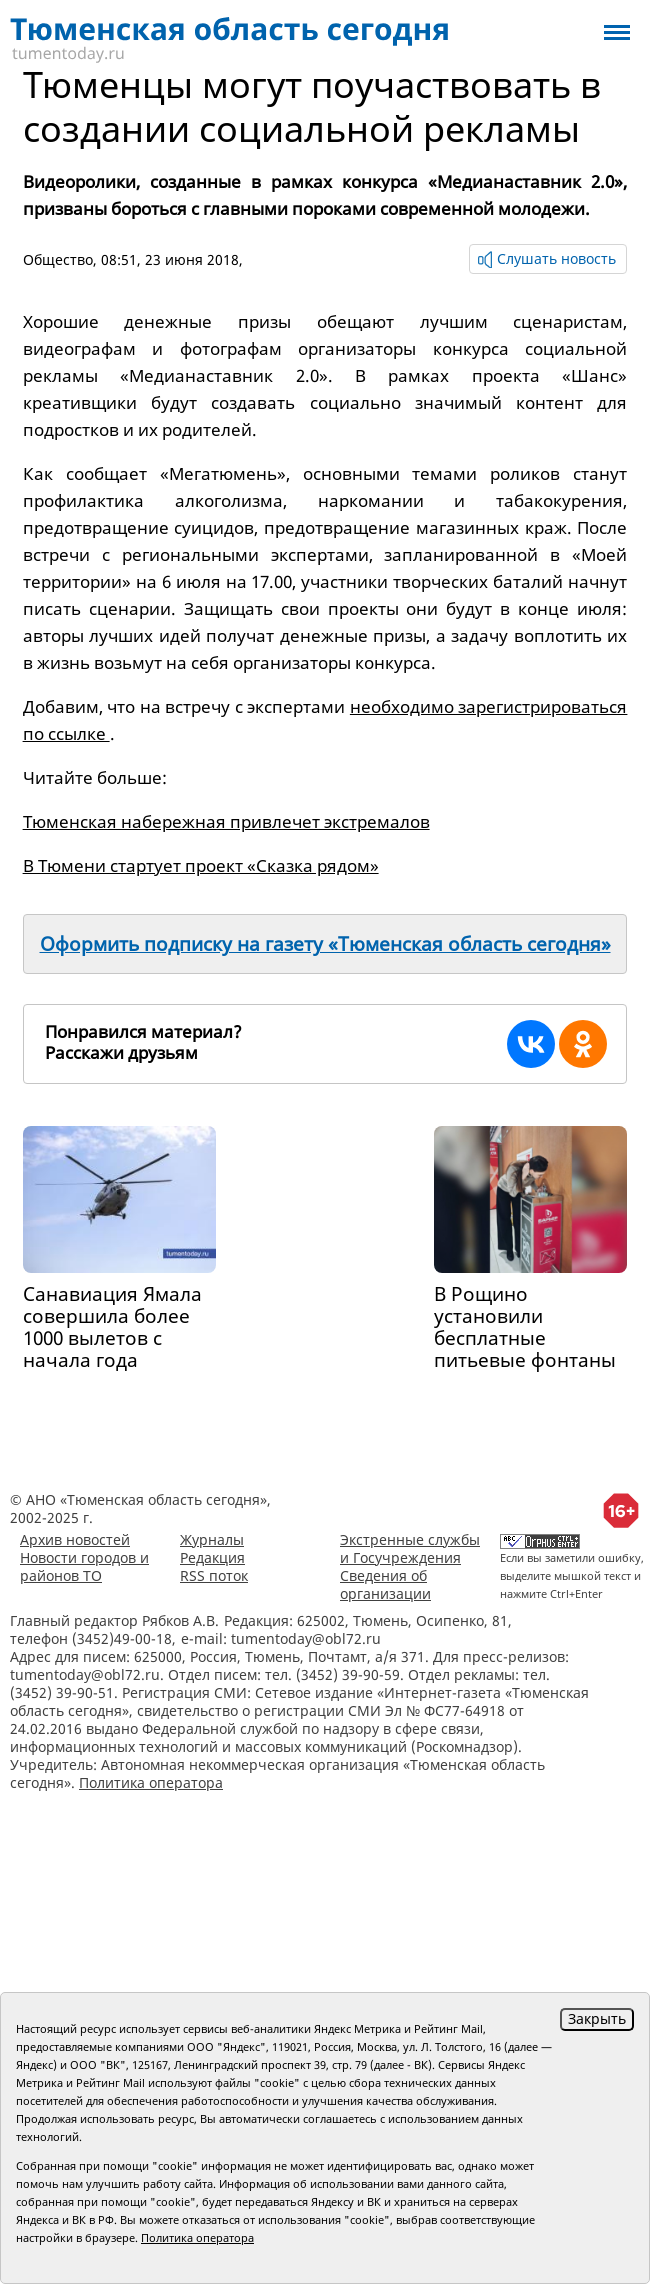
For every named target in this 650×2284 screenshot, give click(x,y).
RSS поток (214, 1575)
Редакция (212, 1557)
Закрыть (597, 2018)
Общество (58, 259)
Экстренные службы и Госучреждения (410, 1548)
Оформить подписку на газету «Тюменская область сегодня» (325, 944)
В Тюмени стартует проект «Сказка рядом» (201, 865)
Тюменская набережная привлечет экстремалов (226, 821)
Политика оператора (151, 1782)
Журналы (212, 1539)
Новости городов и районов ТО (84, 1566)
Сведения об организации (385, 1584)
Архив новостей (75, 1539)
